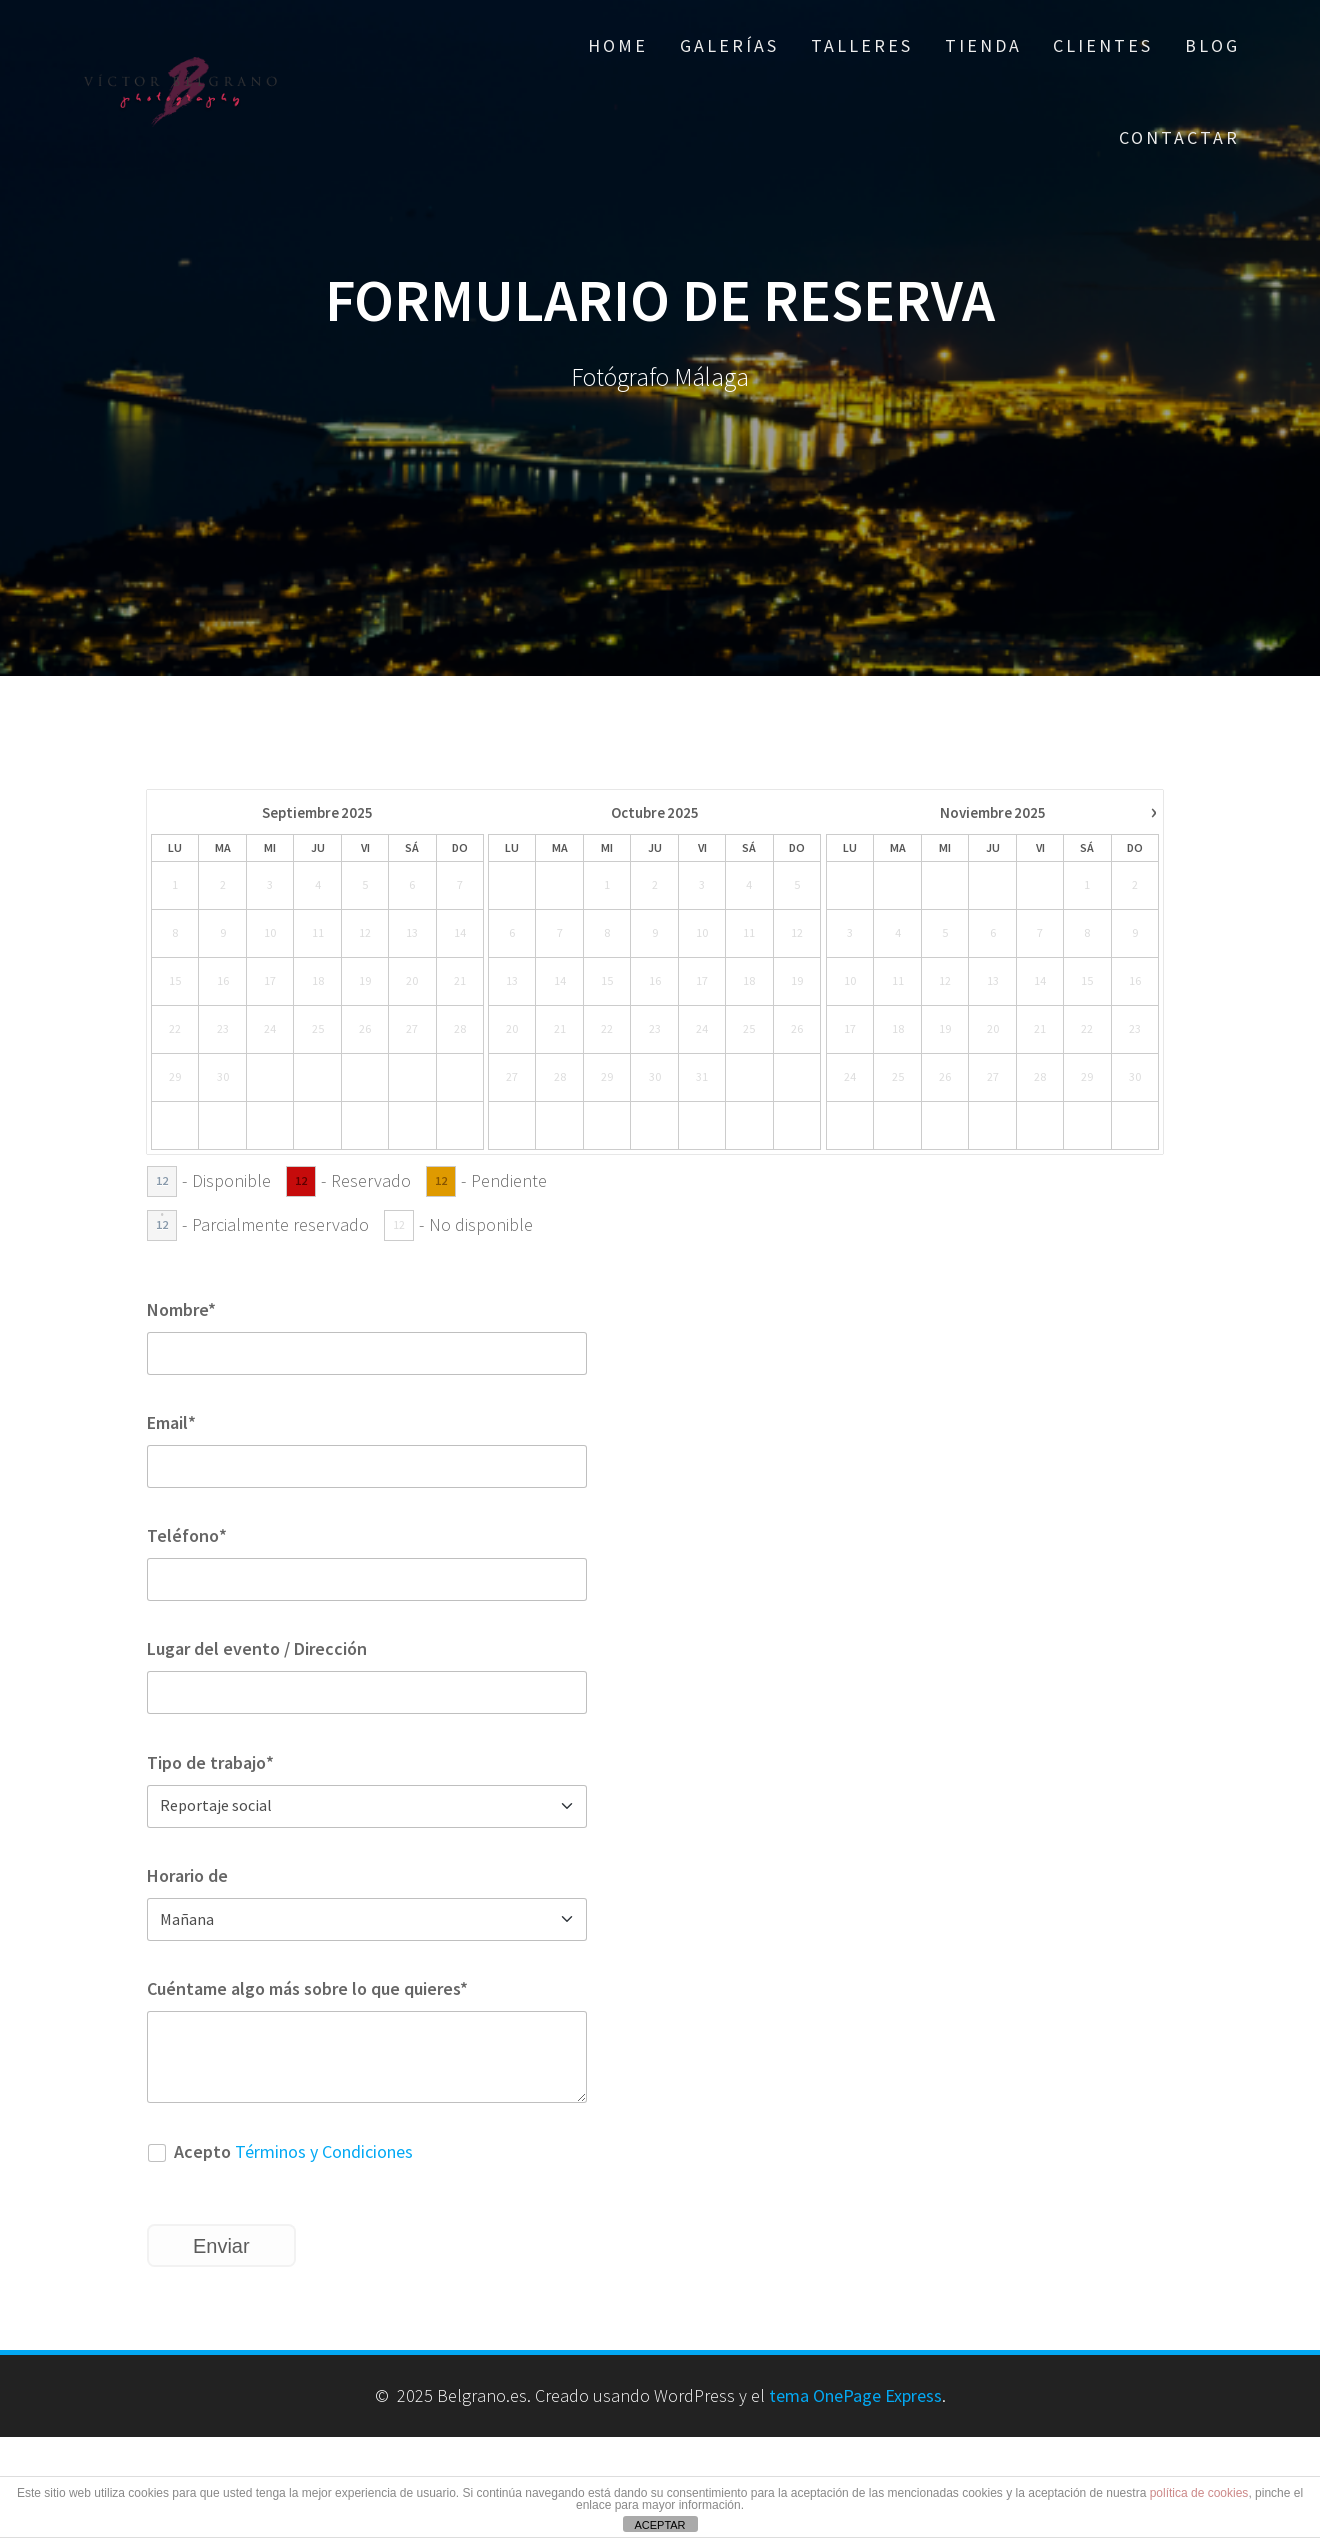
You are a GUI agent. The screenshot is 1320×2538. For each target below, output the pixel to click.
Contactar (1179, 137)
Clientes (1103, 45)
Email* (171, 1422)
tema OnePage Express (855, 2395)
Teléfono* (187, 1535)
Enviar (221, 2246)
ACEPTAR (659, 2525)
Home (618, 45)
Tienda (983, 45)
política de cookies (1199, 2493)
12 (162, 1180)
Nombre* (181, 1309)
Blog (1212, 45)
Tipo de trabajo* (210, 1762)
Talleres (862, 45)
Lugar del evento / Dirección (257, 1648)
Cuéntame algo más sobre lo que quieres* (307, 1988)
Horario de (187, 1875)
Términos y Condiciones (324, 2151)
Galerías (729, 45)
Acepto (281, 2151)
